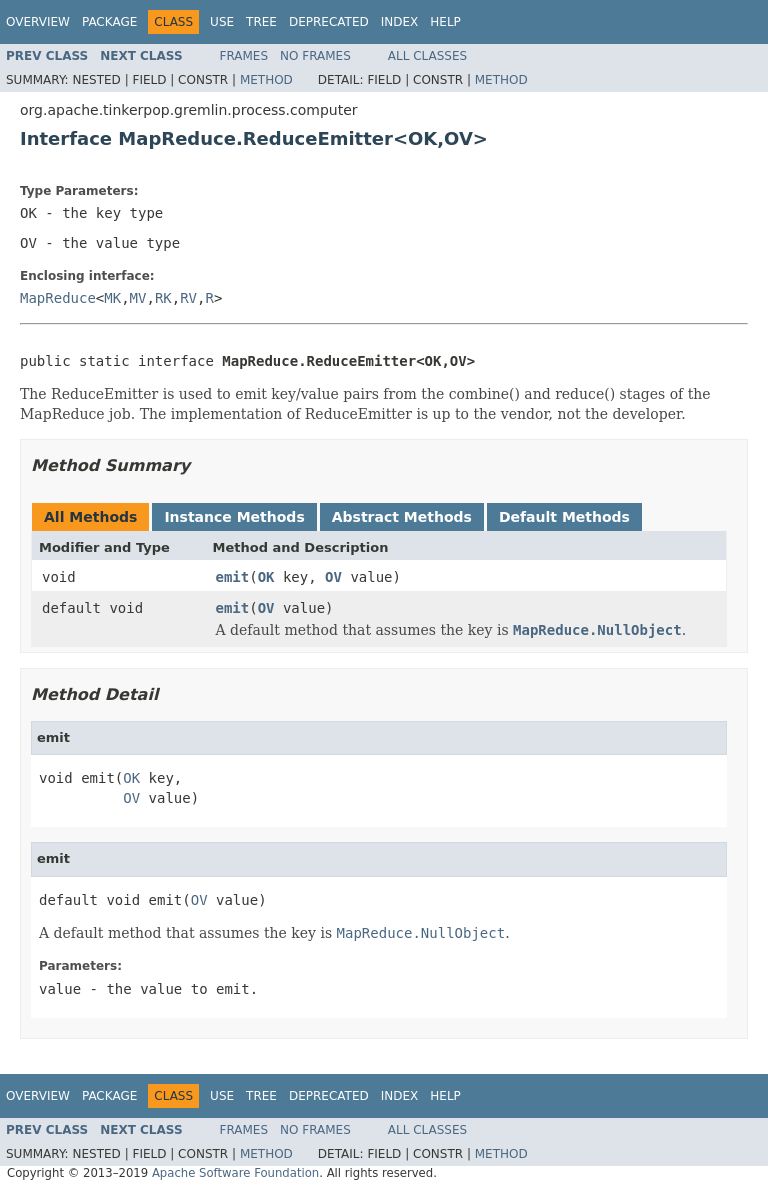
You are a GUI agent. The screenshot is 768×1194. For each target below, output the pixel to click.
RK (163, 298)
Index (400, 22)
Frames (244, 56)
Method (266, 80)
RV (188, 298)
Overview (38, 22)
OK (266, 577)
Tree (261, 22)
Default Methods (564, 517)
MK (112, 298)
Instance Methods (234, 517)
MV (138, 298)
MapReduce (58, 298)
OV (333, 577)
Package (109, 22)
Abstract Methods (402, 517)
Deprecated (329, 22)
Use (222, 22)
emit (233, 577)
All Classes (427, 56)
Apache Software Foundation (235, 1173)
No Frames (315, 56)
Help (445, 22)
